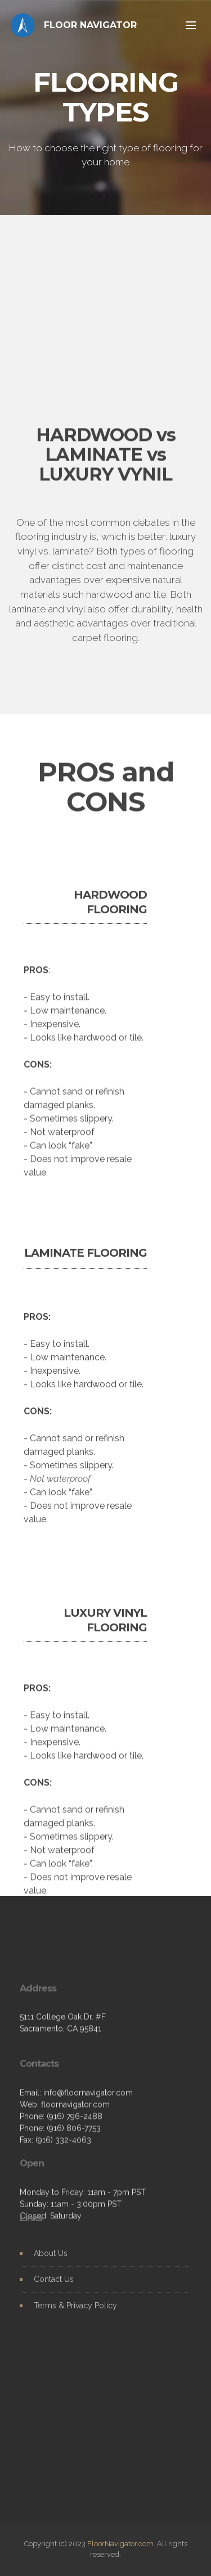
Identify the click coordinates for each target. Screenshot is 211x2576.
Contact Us (54, 2289)
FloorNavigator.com (120, 2543)
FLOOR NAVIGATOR (90, 25)
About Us (51, 2263)
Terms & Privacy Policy (75, 2315)
